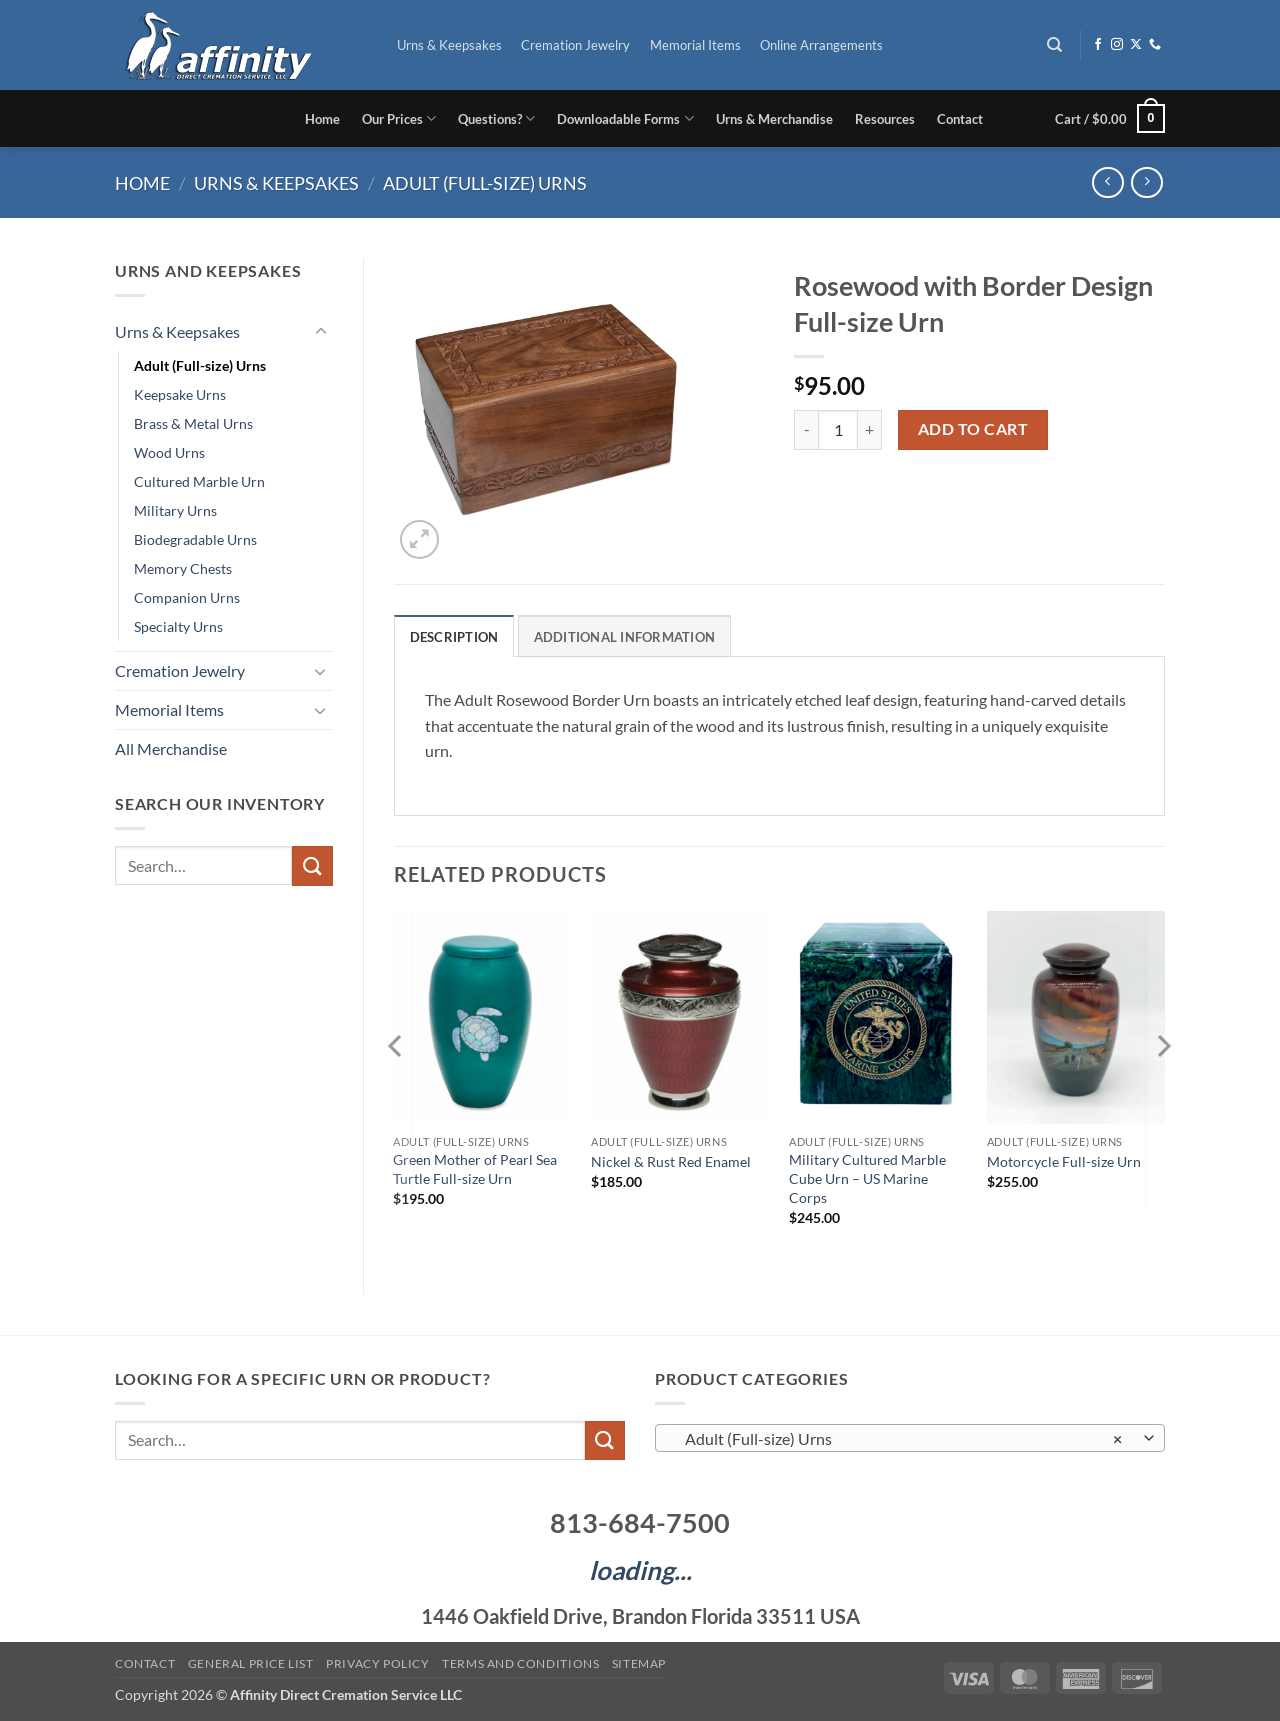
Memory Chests (183, 568)
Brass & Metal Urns (193, 423)
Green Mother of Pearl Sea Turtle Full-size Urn (475, 1169)
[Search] (1055, 45)
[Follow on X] (1136, 45)
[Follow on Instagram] (1117, 45)
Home (322, 119)
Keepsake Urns (180, 394)
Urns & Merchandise (774, 119)
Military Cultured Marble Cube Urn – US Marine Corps (867, 1178)
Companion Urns (187, 597)
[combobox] (910, 1438)
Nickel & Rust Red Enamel (671, 1161)
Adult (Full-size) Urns (485, 183)
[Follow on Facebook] (1098, 45)
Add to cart (973, 429)
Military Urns (175, 510)
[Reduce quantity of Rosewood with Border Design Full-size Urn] (806, 430)
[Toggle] (321, 332)
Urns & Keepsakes (449, 45)
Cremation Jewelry (575, 45)
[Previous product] (1146, 182)
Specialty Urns (178, 626)
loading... (640, 1570)
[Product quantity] (838, 430)
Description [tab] (454, 637)
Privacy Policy (378, 1663)
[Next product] (1107, 182)
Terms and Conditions (520, 1663)
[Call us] (1155, 45)
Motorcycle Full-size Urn (1064, 1161)
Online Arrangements (821, 45)
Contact (960, 119)
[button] (1110, 119)
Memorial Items (695, 45)
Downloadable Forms (625, 118)
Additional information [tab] (625, 637)
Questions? (496, 118)
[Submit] (312, 865)
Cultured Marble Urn (199, 481)
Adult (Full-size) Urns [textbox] (899, 1439)
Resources (885, 119)
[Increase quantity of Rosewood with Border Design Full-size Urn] (870, 430)
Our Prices (399, 118)
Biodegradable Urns (195, 539)
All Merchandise (171, 748)
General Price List (251, 1663)
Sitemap (639, 1663)
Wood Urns (169, 452)
